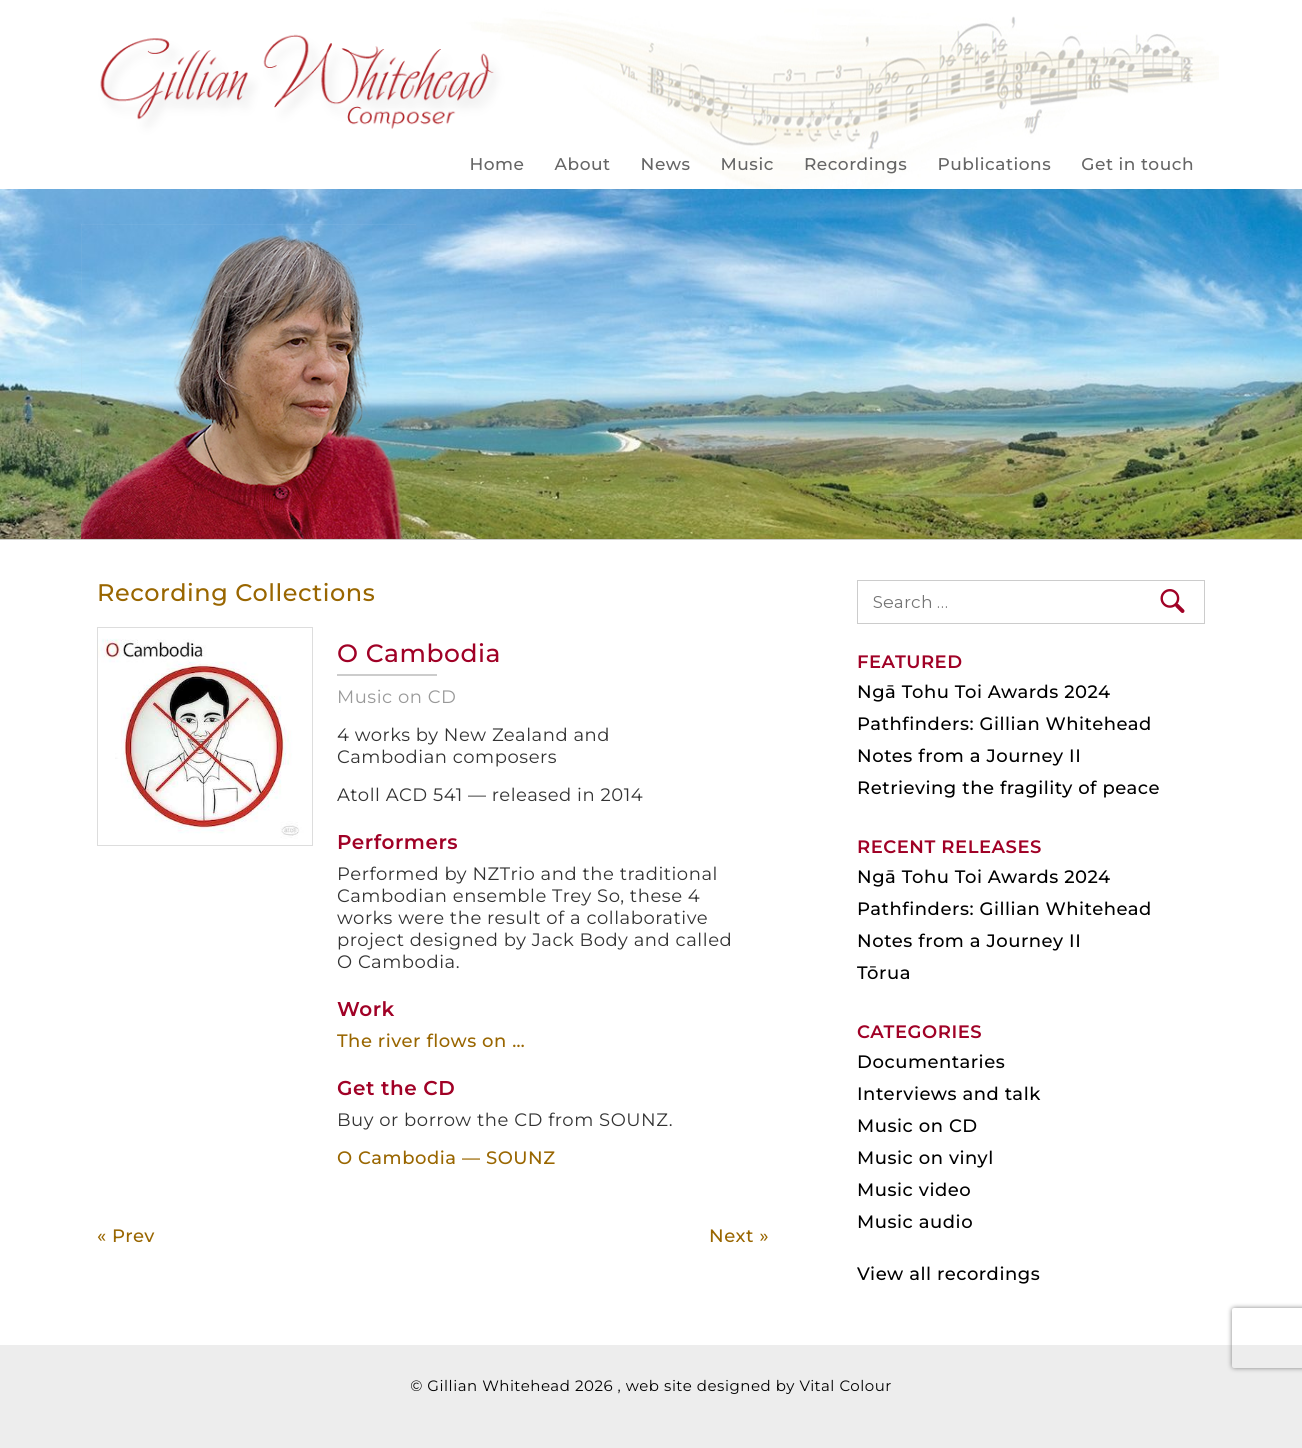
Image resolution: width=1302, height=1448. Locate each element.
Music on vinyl (925, 1158)
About (583, 165)
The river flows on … (431, 1041)
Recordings (855, 165)
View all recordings (948, 1274)
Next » (739, 1236)
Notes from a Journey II (969, 756)
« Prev (126, 1236)
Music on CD (917, 1126)
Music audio (915, 1222)
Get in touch (1137, 165)
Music (747, 165)
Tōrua (884, 973)
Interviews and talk (949, 1094)
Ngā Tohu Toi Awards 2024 (984, 692)
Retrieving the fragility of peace (1008, 788)
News (666, 165)
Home (496, 165)
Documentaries (931, 1062)
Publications (994, 165)
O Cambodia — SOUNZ (446, 1158)
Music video (914, 1190)
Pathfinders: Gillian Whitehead (1004, 724)
